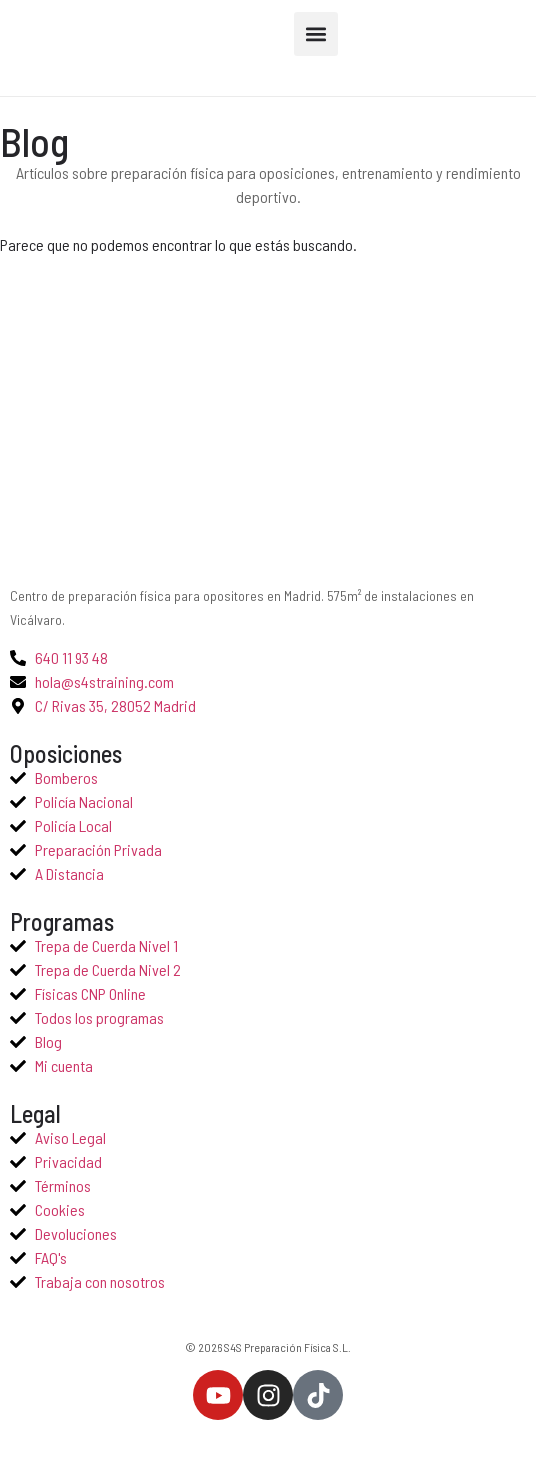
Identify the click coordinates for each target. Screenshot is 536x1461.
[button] (316, 34)
